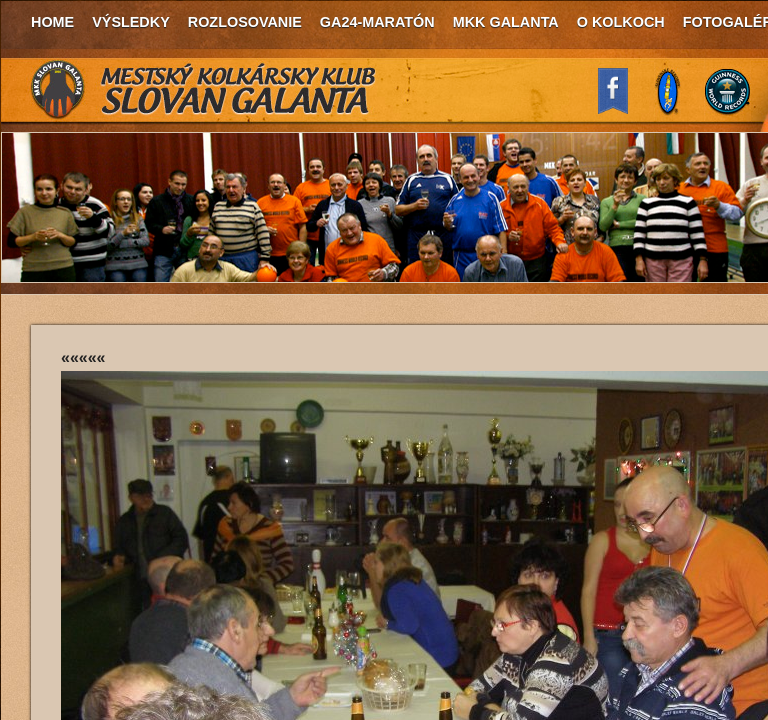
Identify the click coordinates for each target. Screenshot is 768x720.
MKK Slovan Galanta (204, 90)
